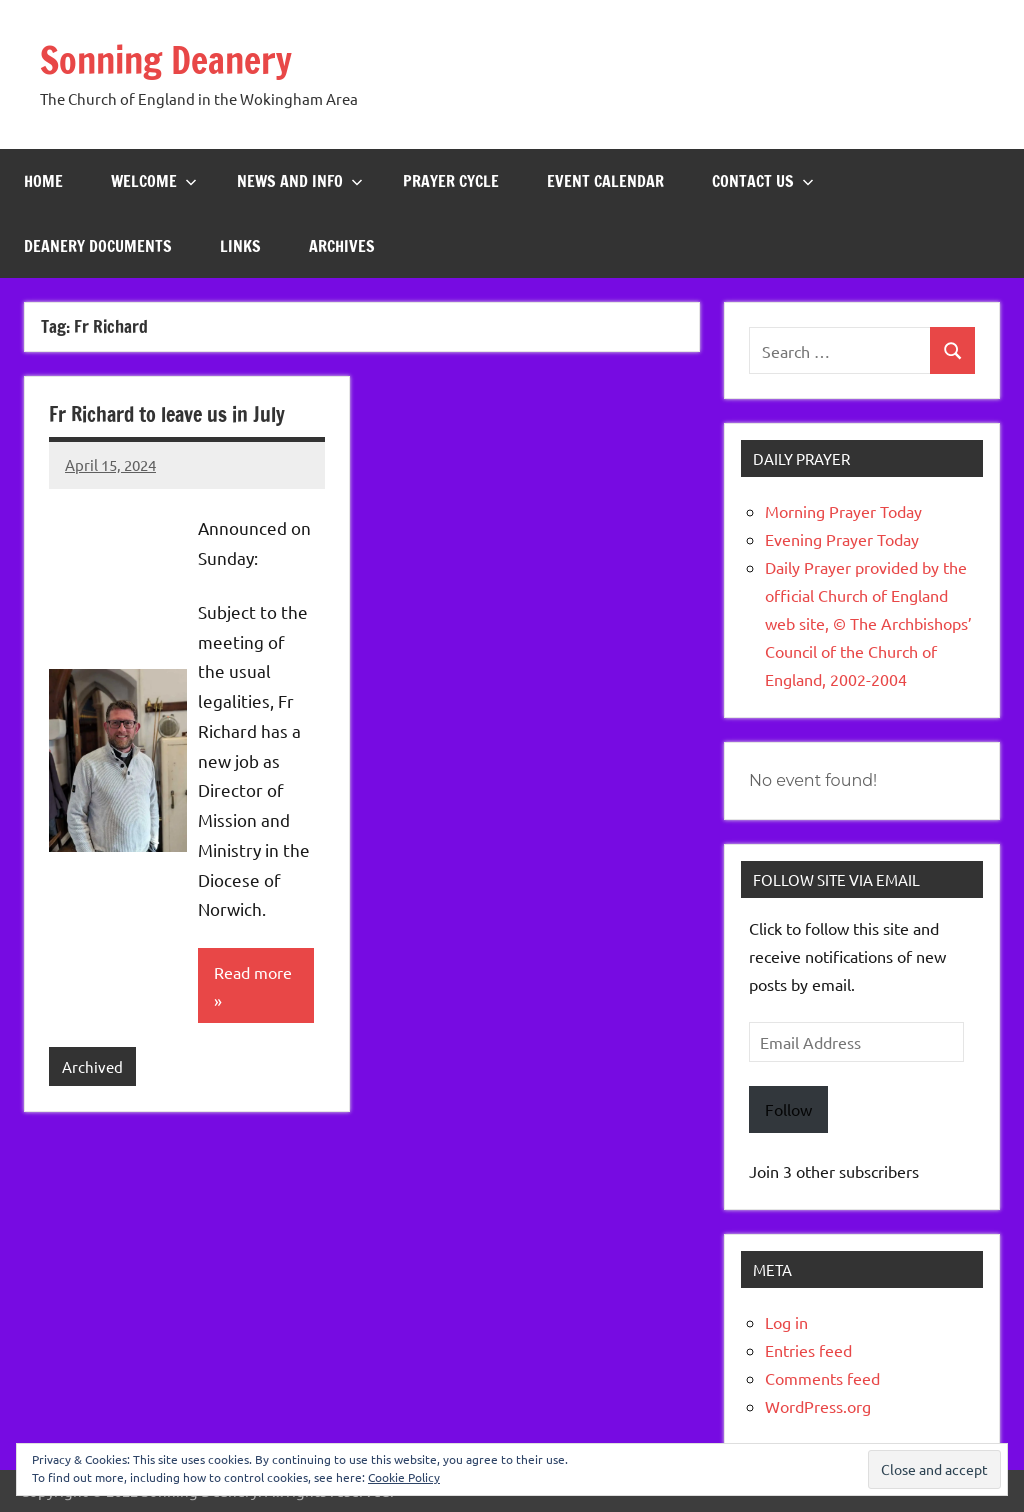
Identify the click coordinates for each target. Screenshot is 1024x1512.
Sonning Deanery (166, 60)
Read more (253, 972)
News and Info (300, 181)
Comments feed (822, 1378)
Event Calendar (605, 181)
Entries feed (808, 1350)
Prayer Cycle (451, 181)
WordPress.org (818, 1406)
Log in (786, 1322)
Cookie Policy (404, 1477)
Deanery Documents (98, 246)
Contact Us (763, 181)
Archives (342, 246)
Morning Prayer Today (843, 511)
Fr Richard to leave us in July (167, 414)
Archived (92, 1066)
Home (43, 181)
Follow (788, 1109)
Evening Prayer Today (842, 539)
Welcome (154, 181)
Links (240, 246)
